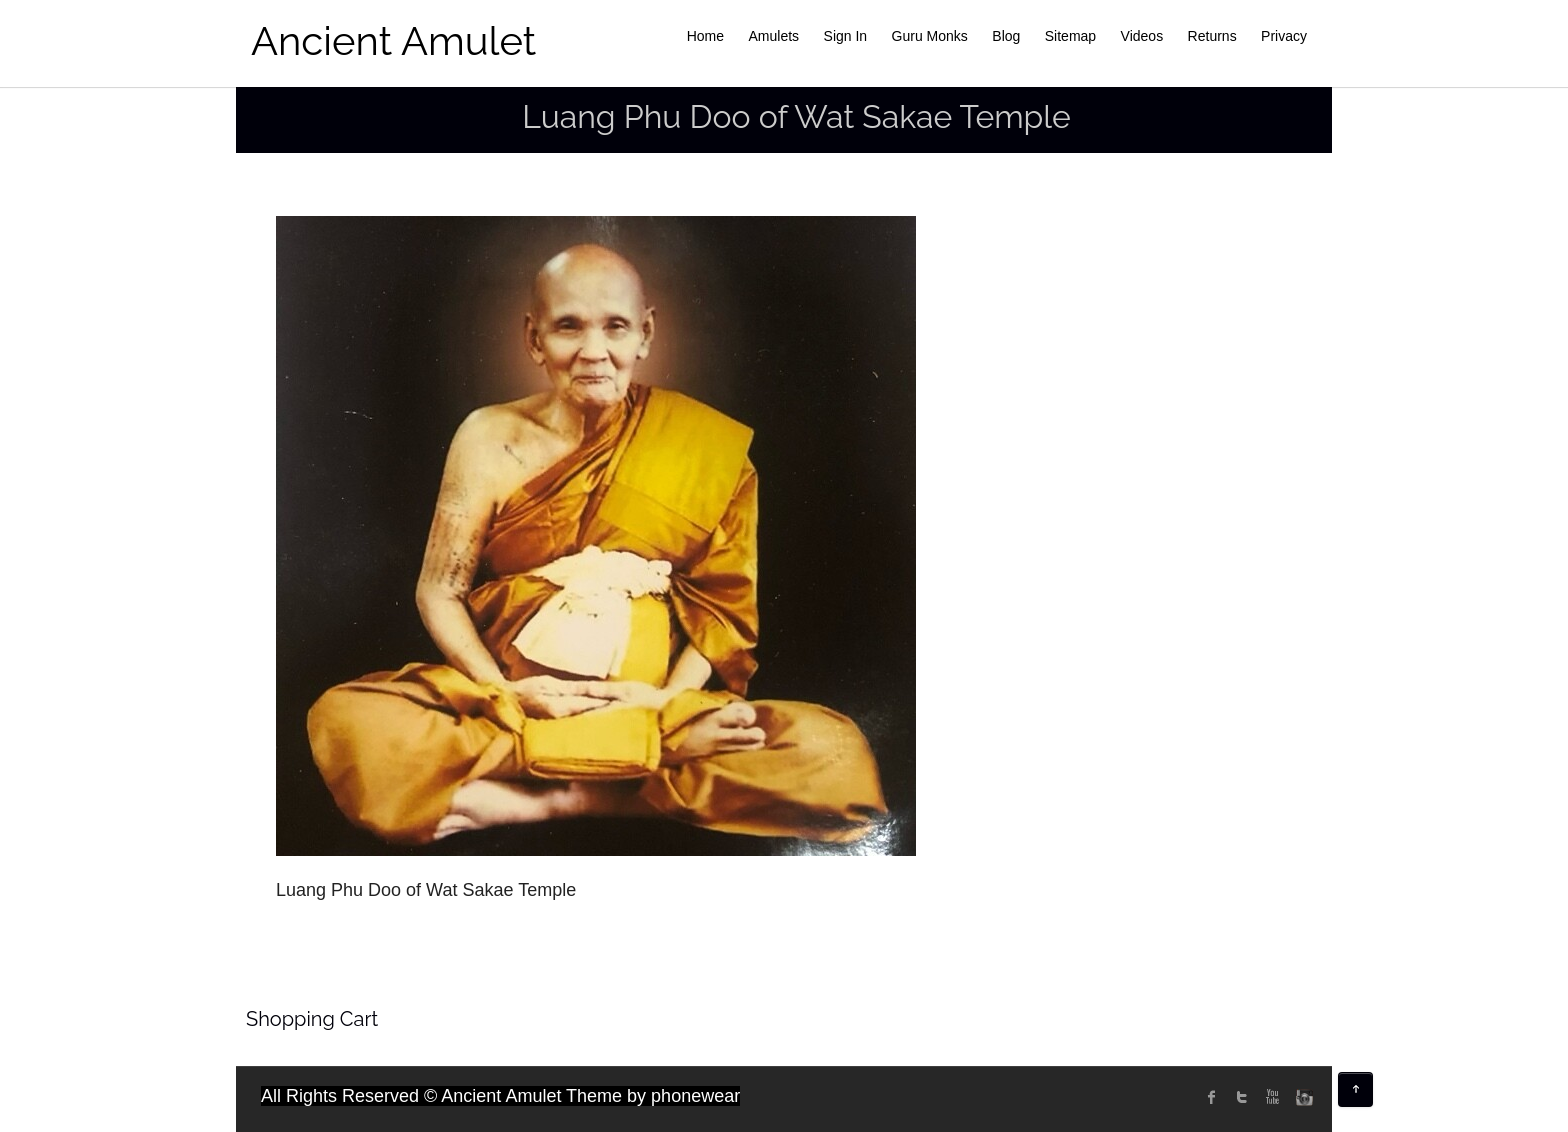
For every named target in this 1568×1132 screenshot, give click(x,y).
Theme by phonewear (653, 1096)
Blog (1006, 36)
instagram (1302, 1097)
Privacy (1284, 36)
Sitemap (1070, 36)
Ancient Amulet (393, 40)
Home (705, 36)
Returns (1212, 36)
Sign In (846, 36)
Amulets (774, 36)
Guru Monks (930, 36)
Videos (1142, 36)
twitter (1242, 1097)
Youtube (1272, 1097)
